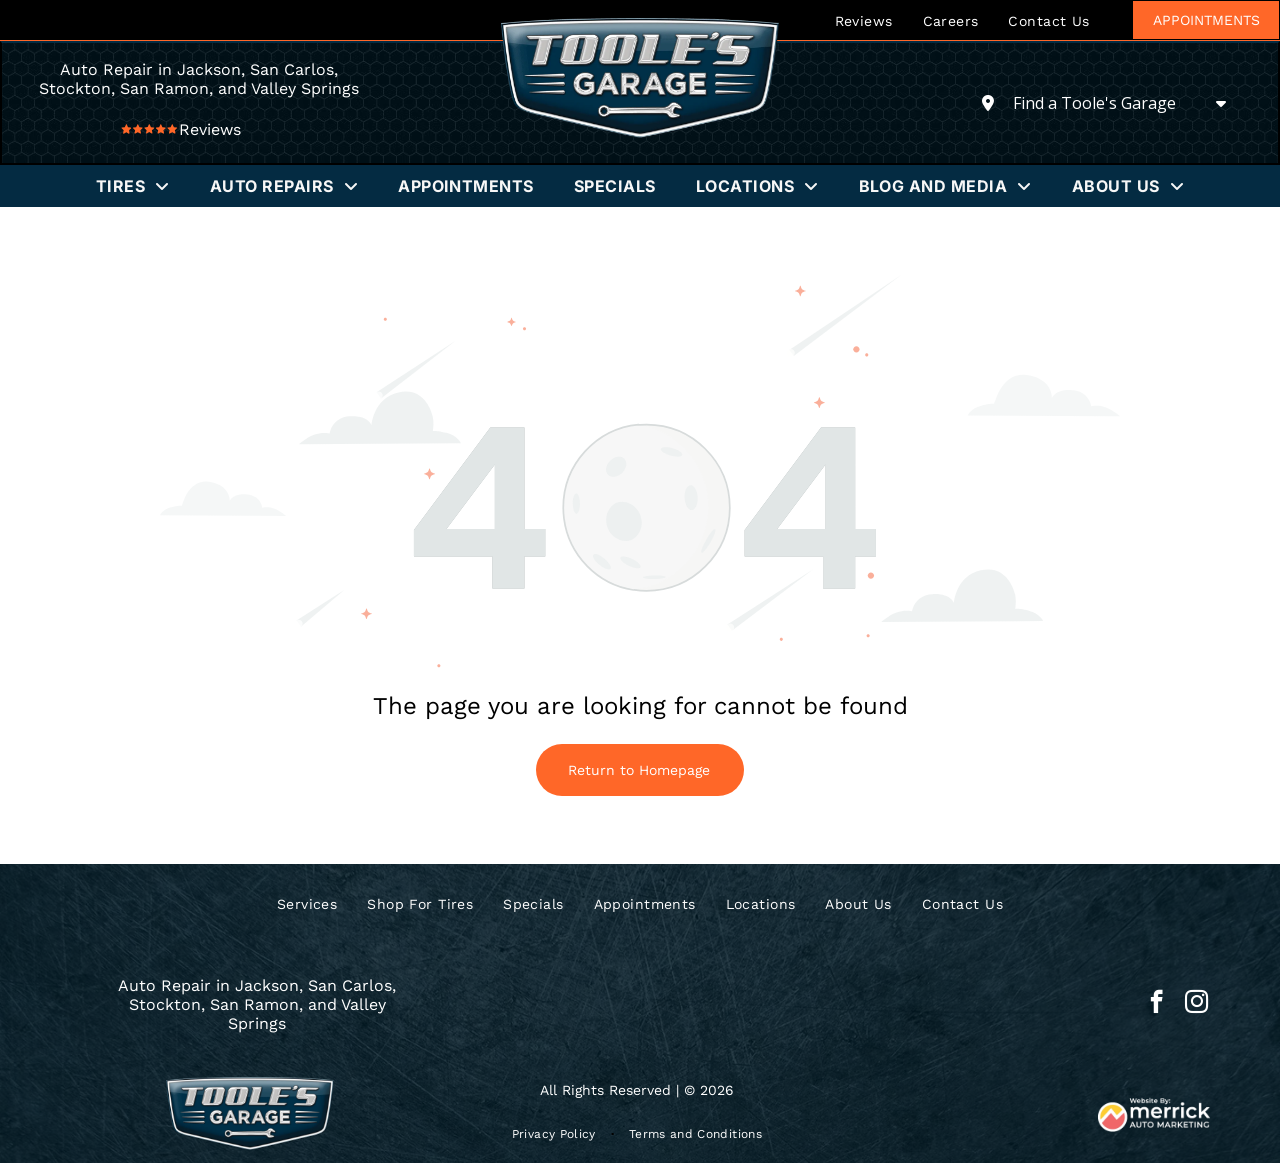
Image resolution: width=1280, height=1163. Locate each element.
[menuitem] (864, 20)
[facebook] (1156, 1004)
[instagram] (1196, 1004)
